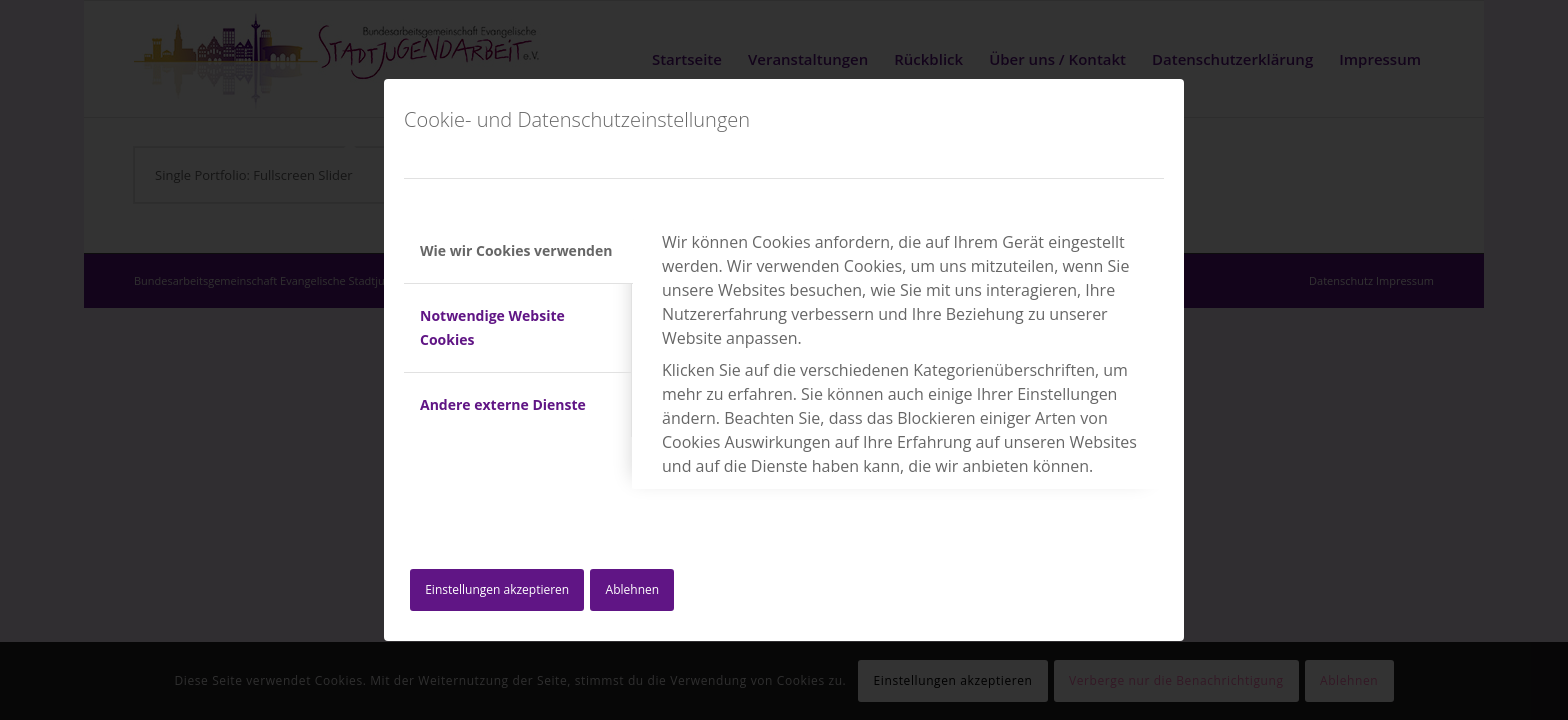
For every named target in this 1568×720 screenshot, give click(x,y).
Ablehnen (633, 589)
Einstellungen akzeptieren (497, 589)
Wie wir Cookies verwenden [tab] (516, 250)
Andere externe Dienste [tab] (503, 404)
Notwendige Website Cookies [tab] (492, 327)
